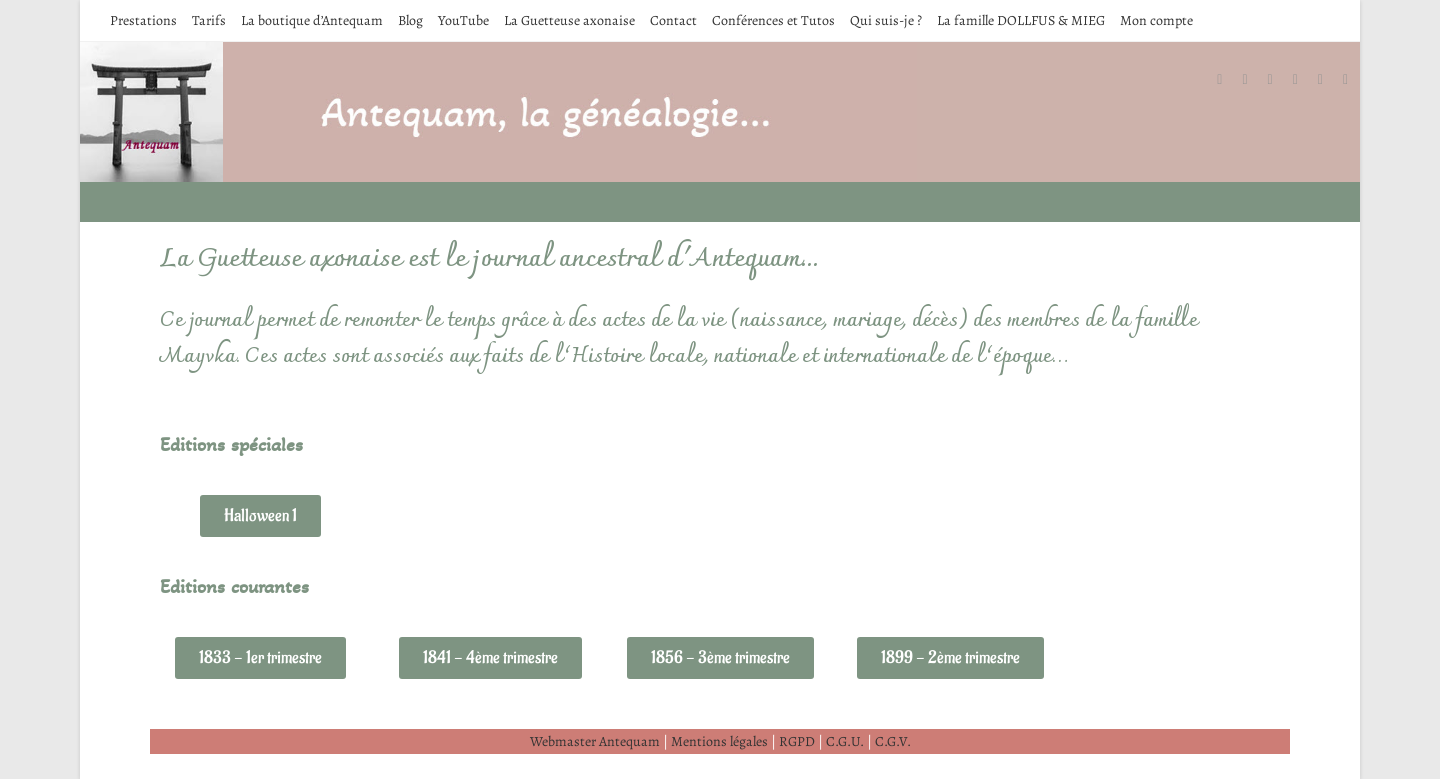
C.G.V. (893, 741)
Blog (410, 20)
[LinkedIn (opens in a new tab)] (1305, 80)
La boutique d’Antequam (312, 20)
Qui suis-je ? (886, 20)
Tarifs (209, 20)
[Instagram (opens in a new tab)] (1280, 80)
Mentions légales (719, 741)
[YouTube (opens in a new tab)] (1330, 80)
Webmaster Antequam (595, 741)
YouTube (463, 20)
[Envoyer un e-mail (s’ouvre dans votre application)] (1355, 80)
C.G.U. (845, 741)
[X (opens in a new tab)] (1229, 80)
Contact (673, 20)
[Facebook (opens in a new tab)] (1254, 80)
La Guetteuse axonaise (569, 20)
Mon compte (1156, 20)
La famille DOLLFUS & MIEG (1021, 20)
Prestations (143, 20)
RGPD (797, 741)
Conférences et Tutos (773, 20)
